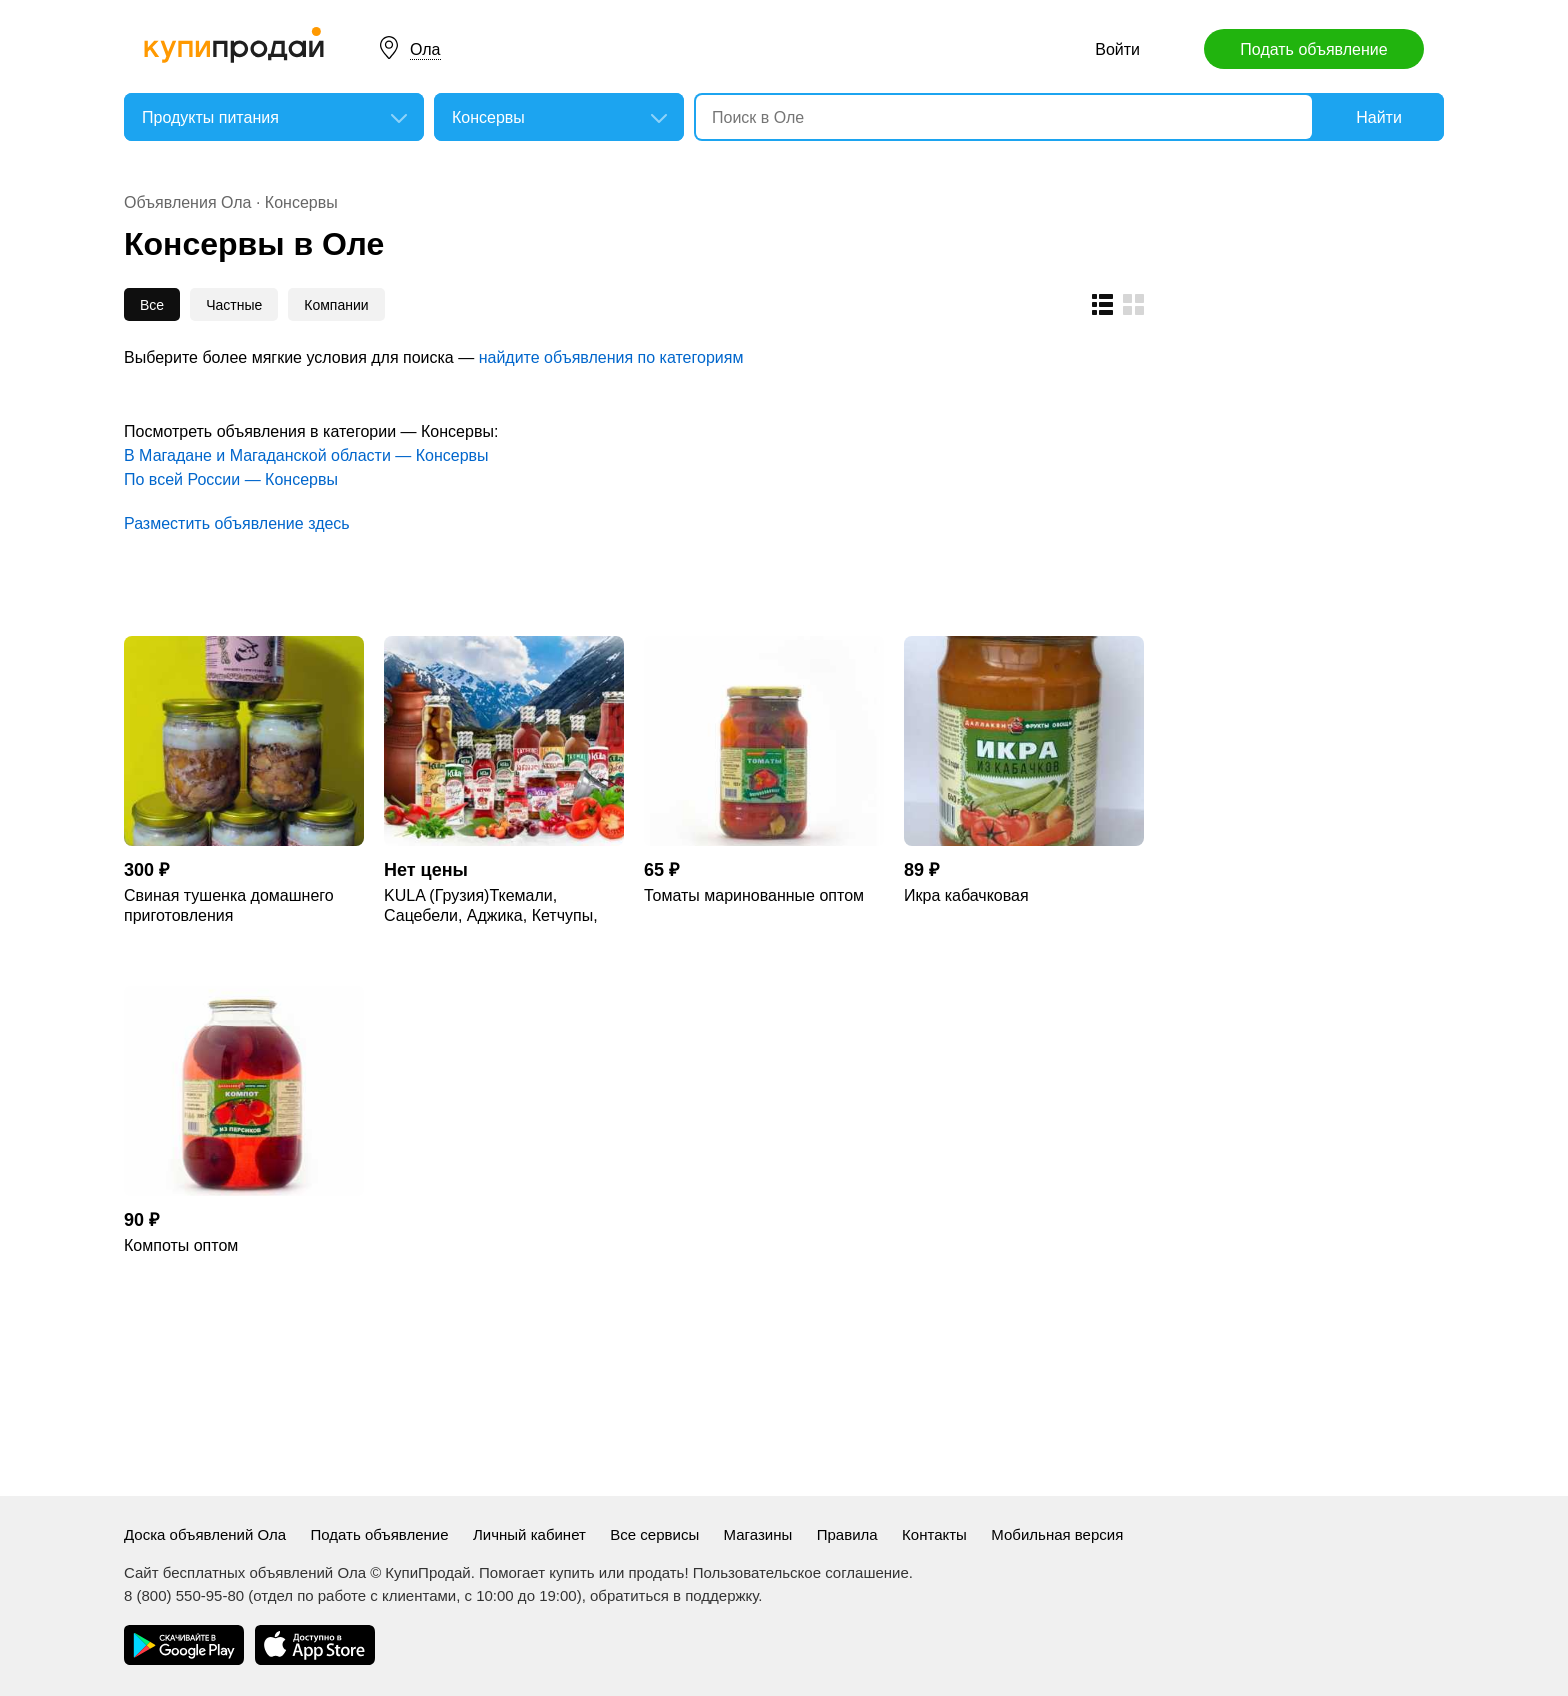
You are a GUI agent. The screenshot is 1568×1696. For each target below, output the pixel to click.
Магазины (758, 1534)
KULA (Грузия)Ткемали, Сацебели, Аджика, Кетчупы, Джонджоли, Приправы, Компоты (491, 906)
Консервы (301, 202)
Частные (234, 305)
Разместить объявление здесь (237, 523)
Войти (1117, 49)
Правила (847, 1534)
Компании (336, 305)
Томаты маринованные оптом (754, 895)
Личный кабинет (529, 1534)
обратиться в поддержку (674, 1595)
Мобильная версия (1057, 1534)
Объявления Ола (188, 202)
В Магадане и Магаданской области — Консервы (306, 455)
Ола (425, 49)
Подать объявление (1313, 49)
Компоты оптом (181, 1245)
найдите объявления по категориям (611, 357)
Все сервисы (654, 1534)
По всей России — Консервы (231, 479)
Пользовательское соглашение (801, 1572)
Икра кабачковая (966, 895)
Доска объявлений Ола (205, 1534)
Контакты (934, 1534)
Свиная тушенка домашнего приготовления (229, 905)
